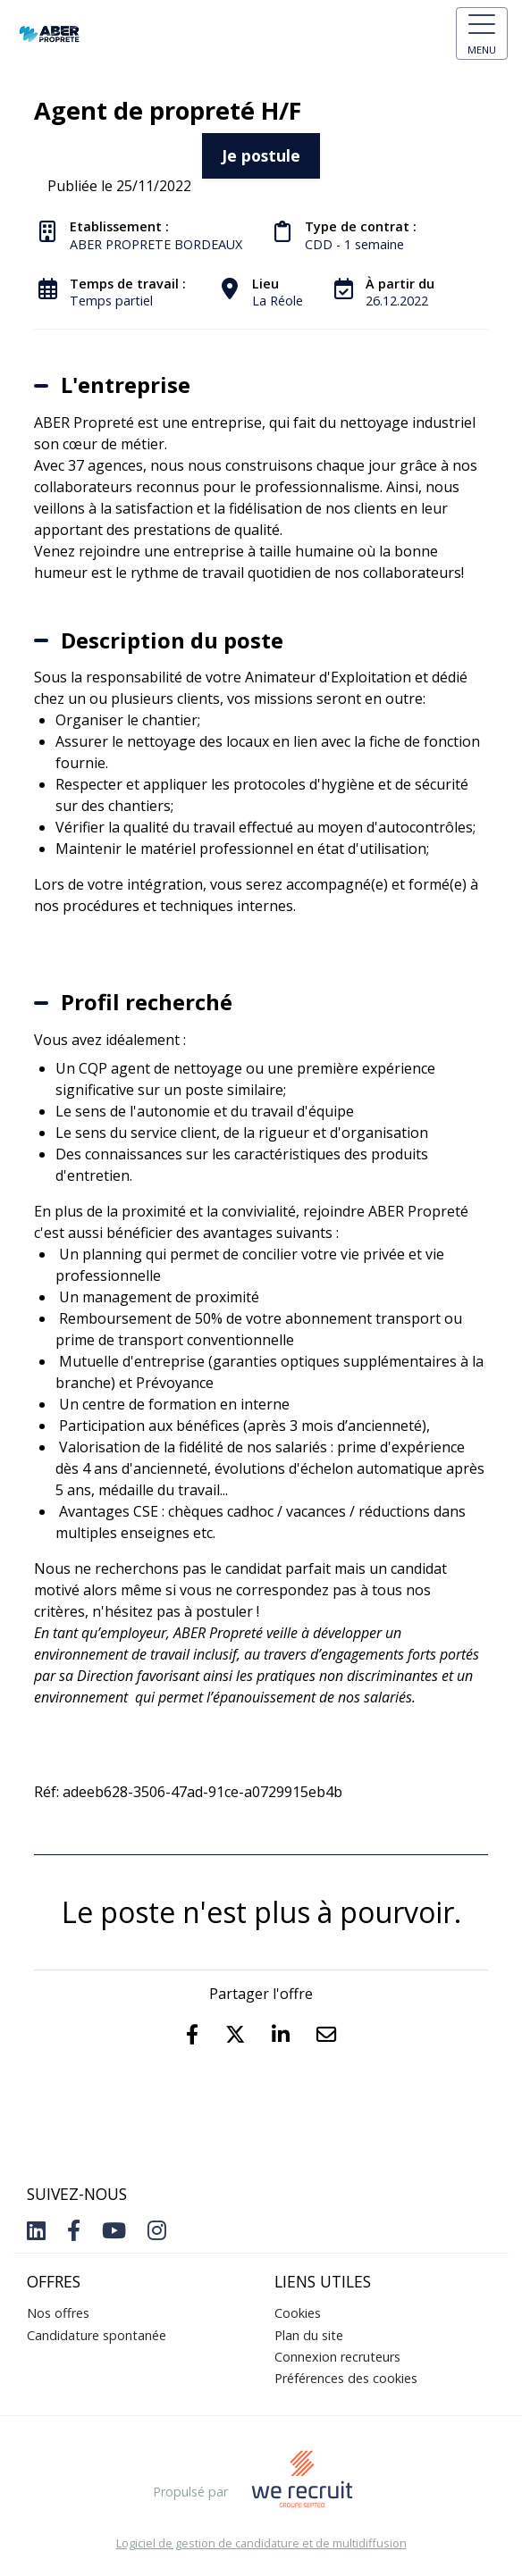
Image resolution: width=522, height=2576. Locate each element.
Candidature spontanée (96, 2335)
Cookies (297, 2312)
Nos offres (58, 2312)
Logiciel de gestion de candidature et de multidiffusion (261, 2543)
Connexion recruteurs (337, 2356)
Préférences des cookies (345, 2378)
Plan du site (308, 2335)
